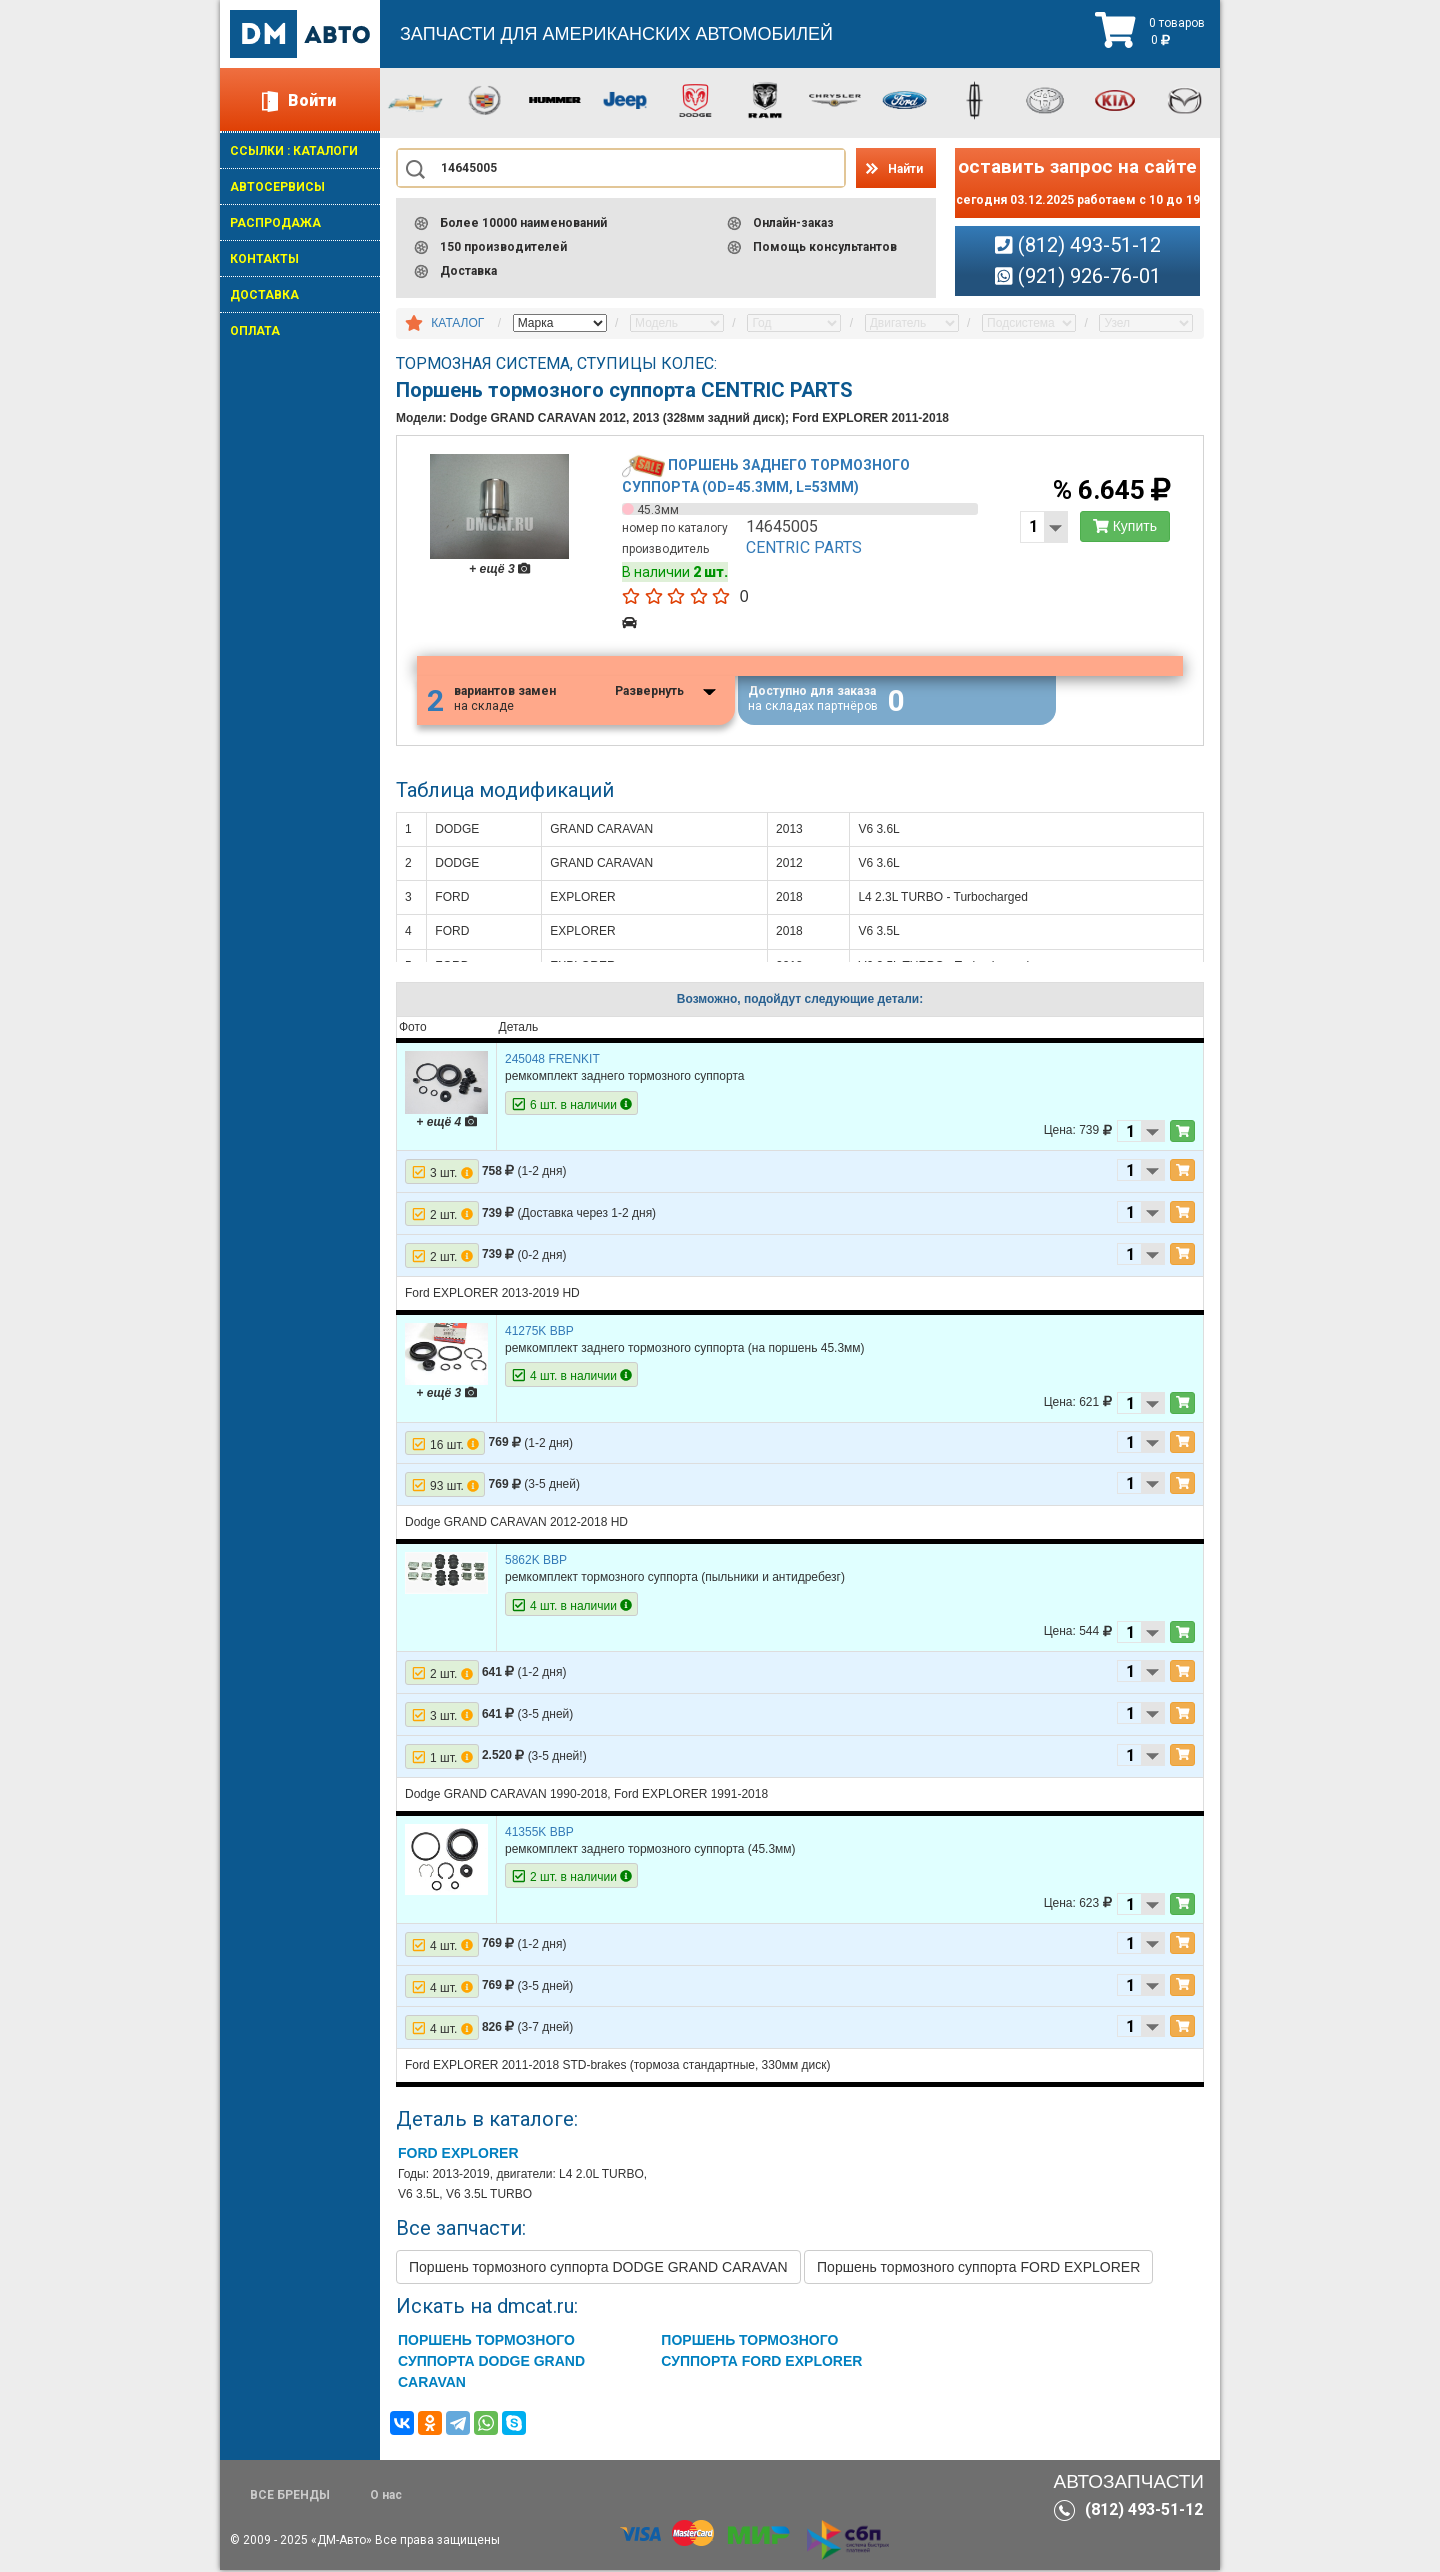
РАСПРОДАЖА (275, 223)
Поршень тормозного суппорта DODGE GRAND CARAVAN (598, 2269)
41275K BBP (539, 1332)
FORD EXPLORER (458, 2155)
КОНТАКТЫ (264, 259)
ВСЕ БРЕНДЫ (290, 2497)
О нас (386, 2497)
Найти (905, 169)
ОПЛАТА (255, 331)
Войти (312, 100)
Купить (1123, 528)
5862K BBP (536, 1562)
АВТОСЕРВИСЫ (277, 187)
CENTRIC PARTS (805, 549)
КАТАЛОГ (457, 323)
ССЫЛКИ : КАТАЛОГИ (294, 151)
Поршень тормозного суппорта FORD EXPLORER (978, 2269)
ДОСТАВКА (264, 295)
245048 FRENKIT (552, 1061)
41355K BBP (539, 1833)
